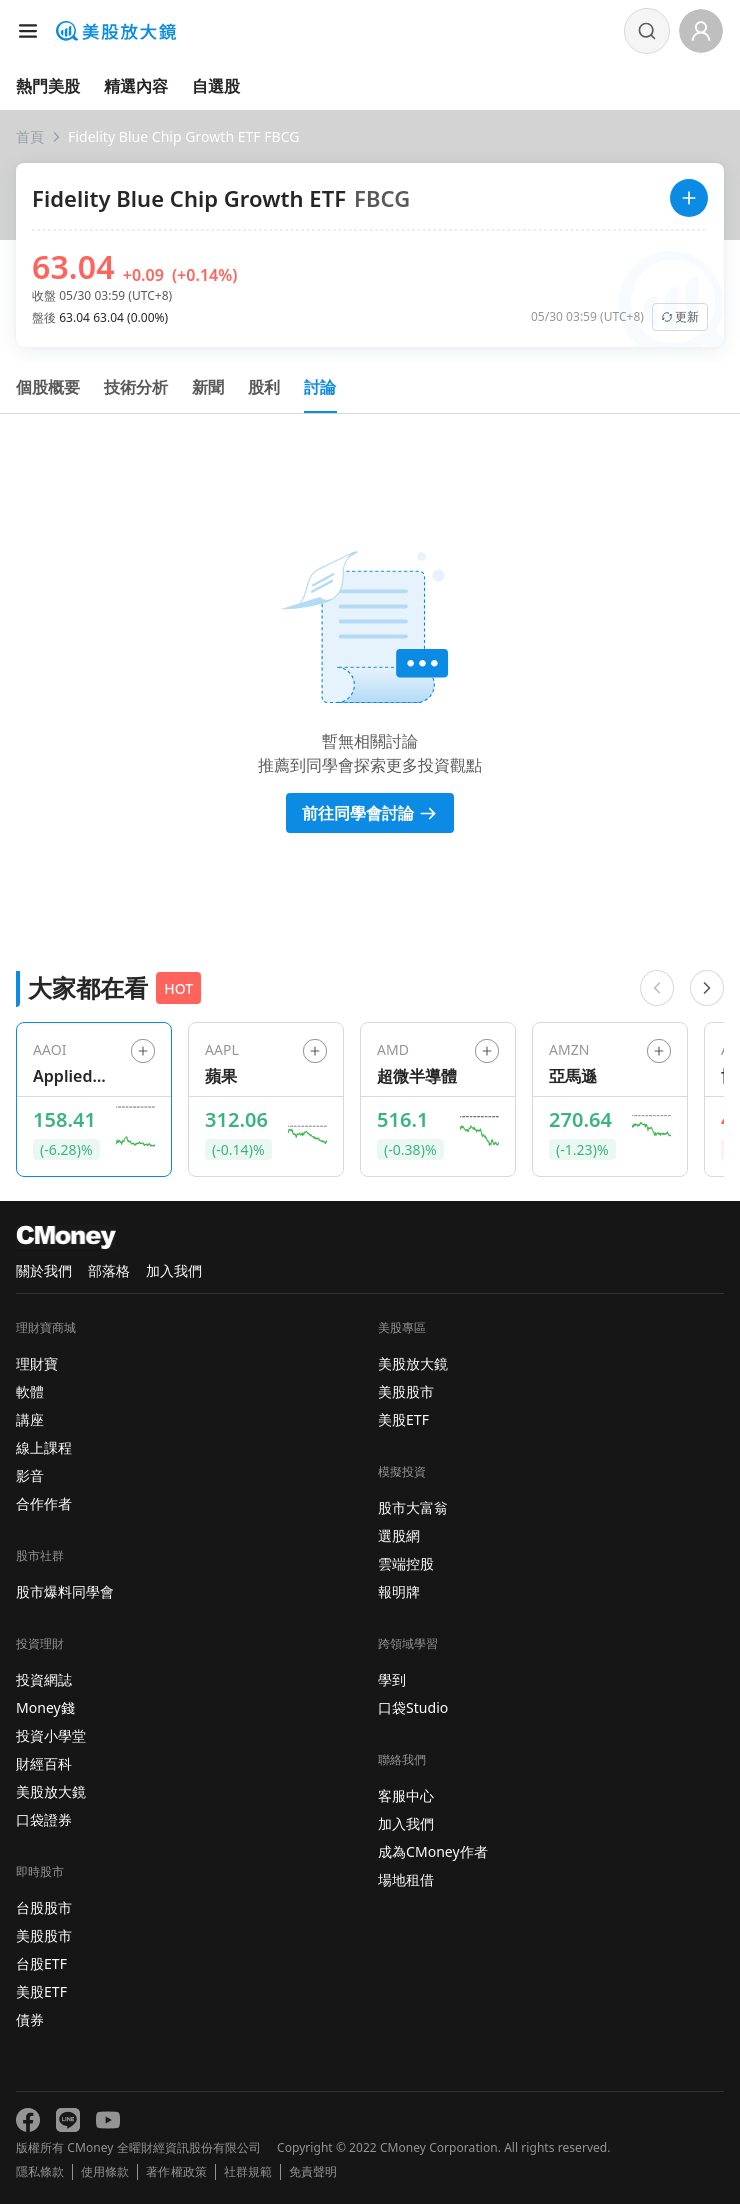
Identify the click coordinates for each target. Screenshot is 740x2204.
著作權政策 (176, 2172)
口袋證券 (44, 1819)
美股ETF (41, 1991)
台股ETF (41, 1963)
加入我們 (174, 1270)
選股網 (399, 1535)
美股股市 (44, 1935)
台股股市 (44, 1907)
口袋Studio (413, 1707)
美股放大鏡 (51, 1791)
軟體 (30, 1391)
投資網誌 (44, 1679)
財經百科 (44, 1763)
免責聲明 (313, 2172)
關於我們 (44, 1270)
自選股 (216, 86)
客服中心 (406, 1795)
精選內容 (136, 86)
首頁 (30, 136)
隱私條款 (40, 2172)
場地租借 (406, 1879)
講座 (30, 1419)
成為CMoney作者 (433, 1851)
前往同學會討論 (370, 813)
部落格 (109, 1270)
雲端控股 (406, 1563)
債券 (30, 2019)
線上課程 (44, 1447)
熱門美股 (48, 86)
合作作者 (44, 1503)
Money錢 (45, 1707)
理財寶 (37, 1363)
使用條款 (105, 2172)
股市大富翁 (413, 1507)
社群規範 (248, 2172)
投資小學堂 (51, 1735)
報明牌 (399, 1591)
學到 (392, 1679)
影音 (30, 1475)
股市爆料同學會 (65, 1591)
